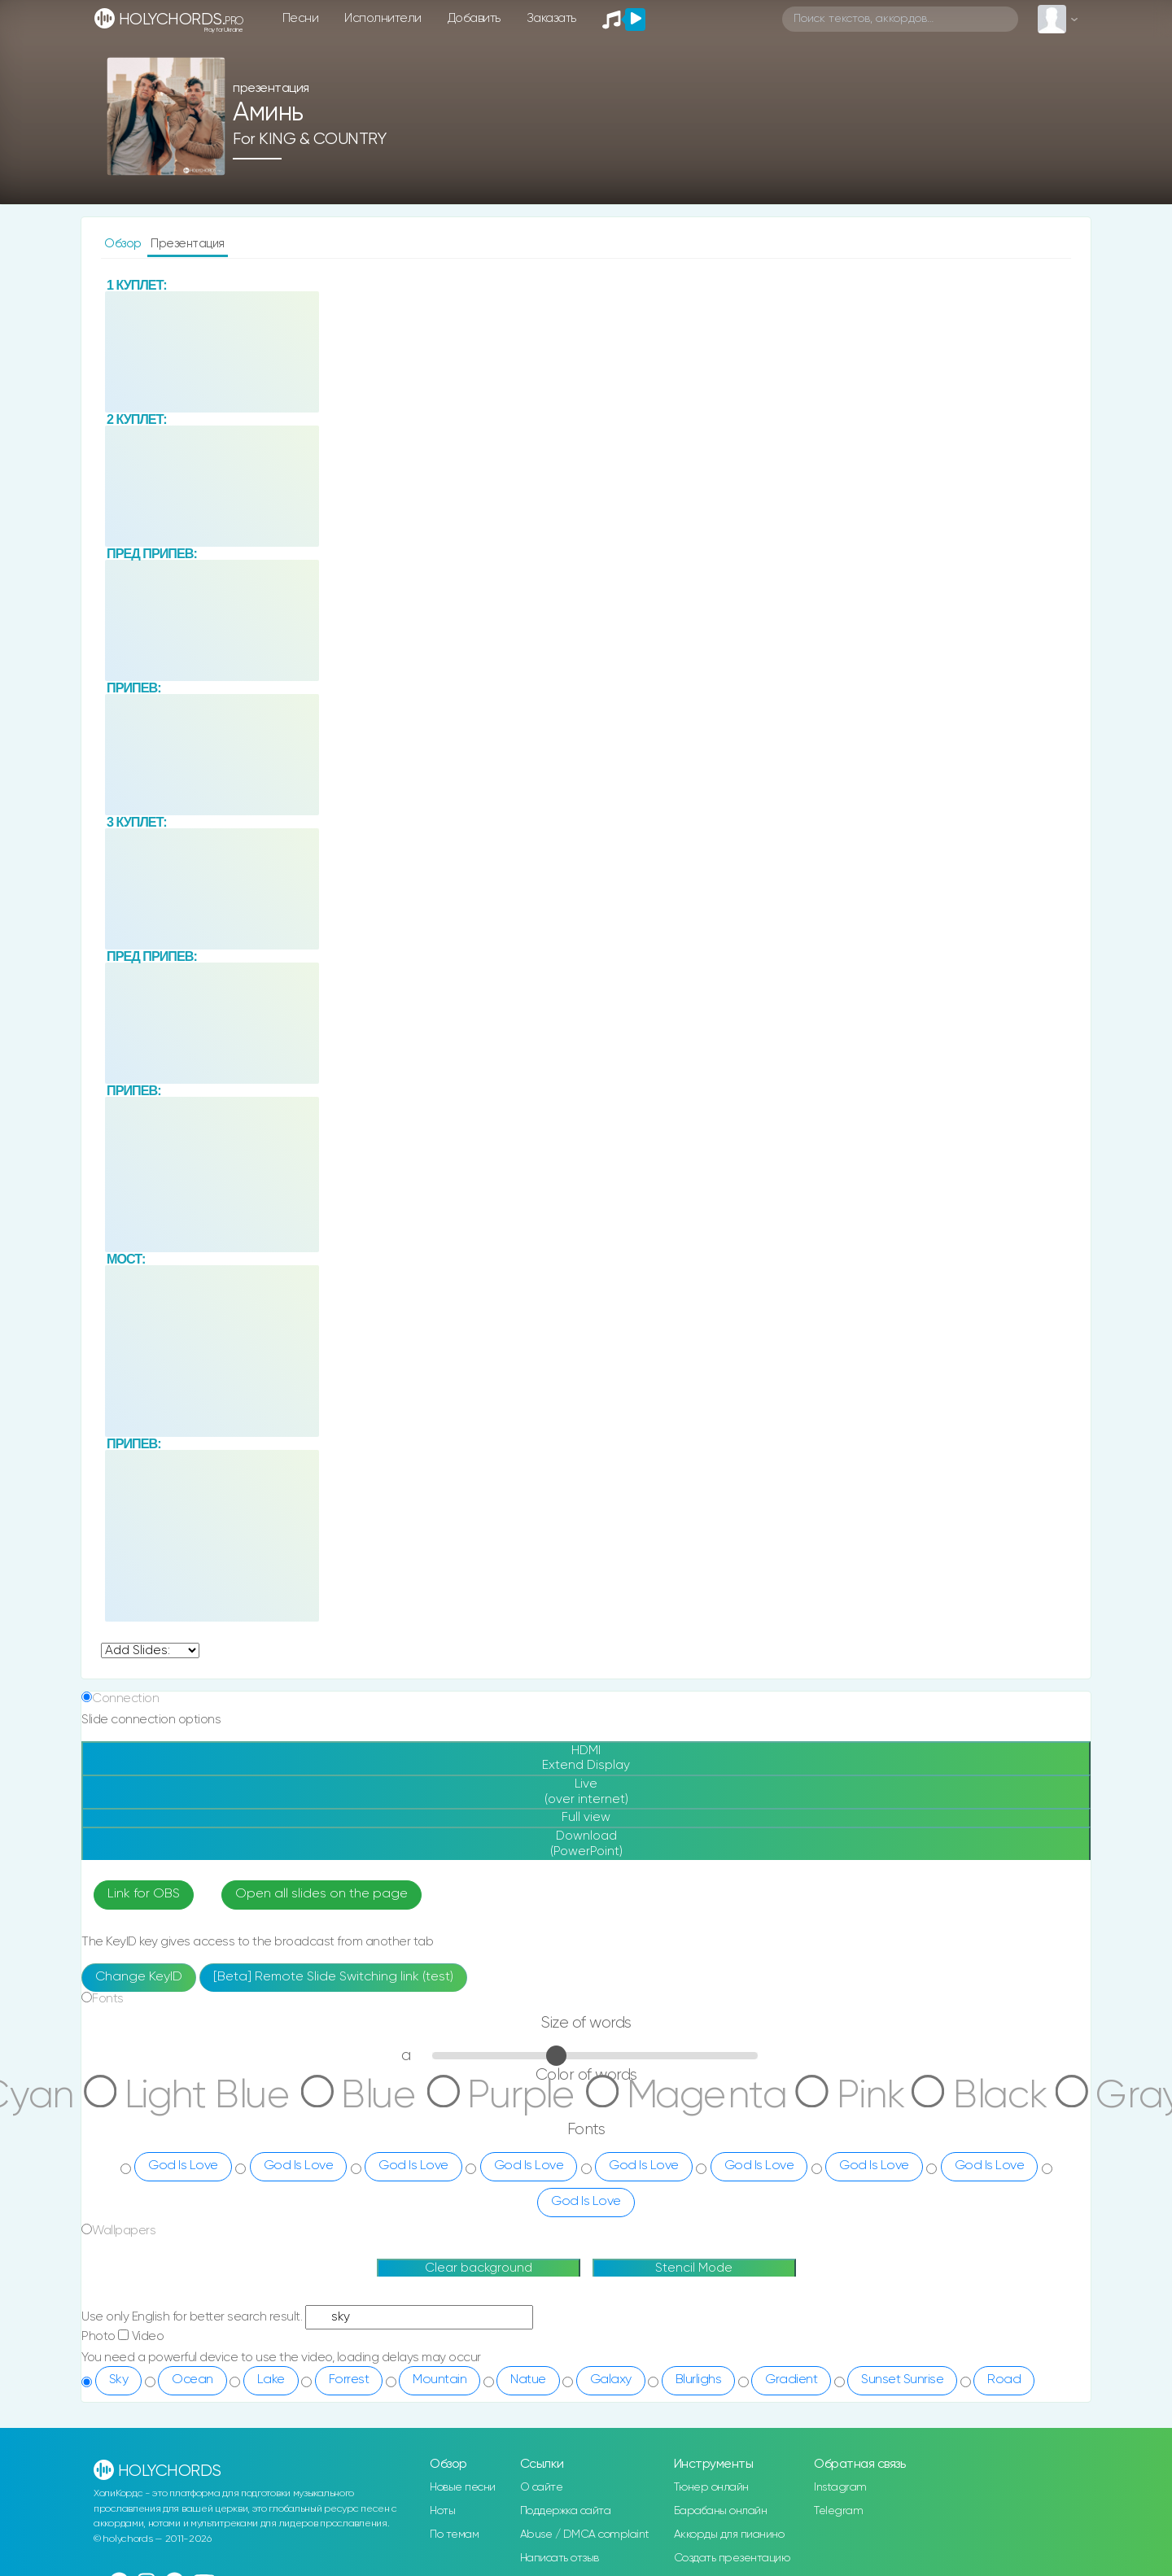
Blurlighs (699, 2313)
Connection (125, 1598)
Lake (271, 2313)
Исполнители (383, 18)
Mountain (439, 2313)
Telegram (838, 2444)
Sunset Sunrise (902, 2313)
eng (293, 2515)
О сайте (541, 2420)
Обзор (124, 244)
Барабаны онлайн (720, 2444)
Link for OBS (143, 1827)
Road (1004, 2313)
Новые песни (463, 2420)
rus (258, 2515)
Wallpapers (123, 2164)
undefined (150, 1550)
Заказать (551, 18)
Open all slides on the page (321, 1827)
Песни (300, 18)
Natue (528, 2313)
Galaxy (611, 2313)
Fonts (108, 1932)
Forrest (349, 2313)
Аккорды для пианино (729, 2467)
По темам (454, 2467)
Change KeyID (138, 1910)
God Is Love (183, 2099)
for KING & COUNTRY (309, 136)
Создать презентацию (732, 2491)
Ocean (192, 2313)
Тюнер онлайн (711, 2420)
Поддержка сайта (565, 2444)
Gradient (791, 2313)
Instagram (840, 2420)
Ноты (442, 2444)
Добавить (474, 18)
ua (328, 2515)
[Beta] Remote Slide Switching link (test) (333, 1910)
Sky (119, 2313)
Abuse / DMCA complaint (584, 2467)
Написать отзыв (559, 2491)
